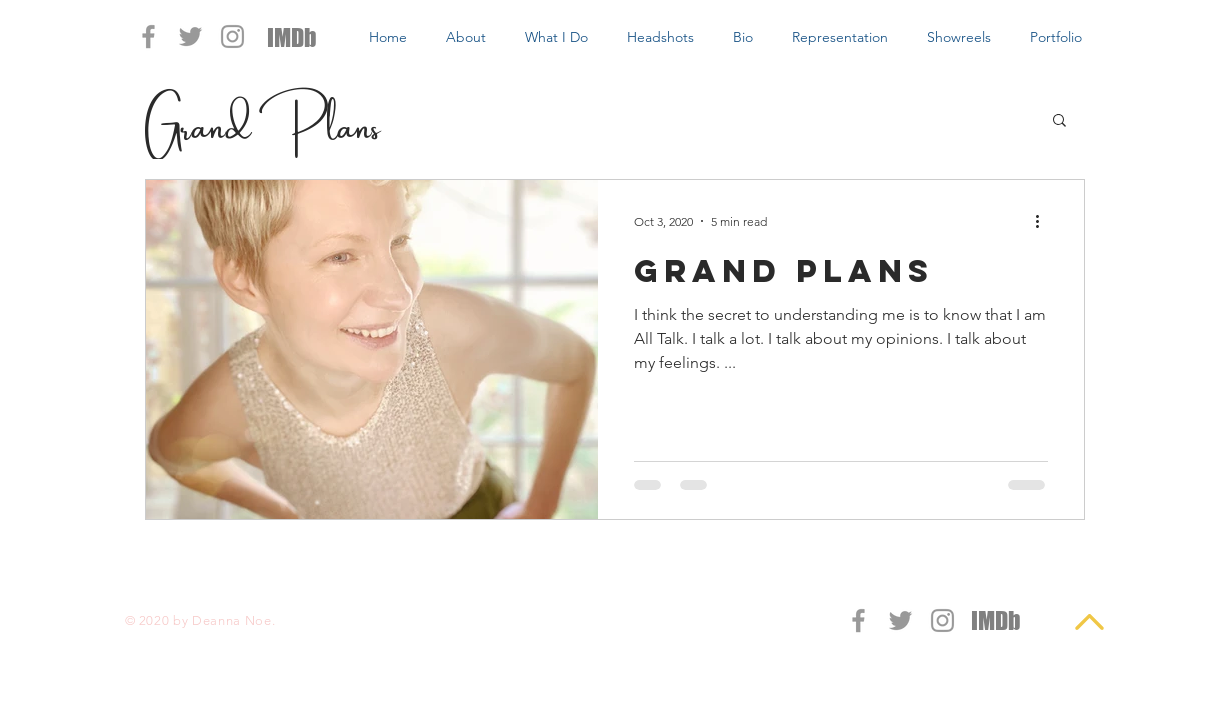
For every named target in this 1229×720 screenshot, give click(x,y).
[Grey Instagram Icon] (232, 36)
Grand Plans (263, 119)
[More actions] (1045, 221)
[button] (1059, 121)
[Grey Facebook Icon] (148, 36)
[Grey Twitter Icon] (190, 36)
